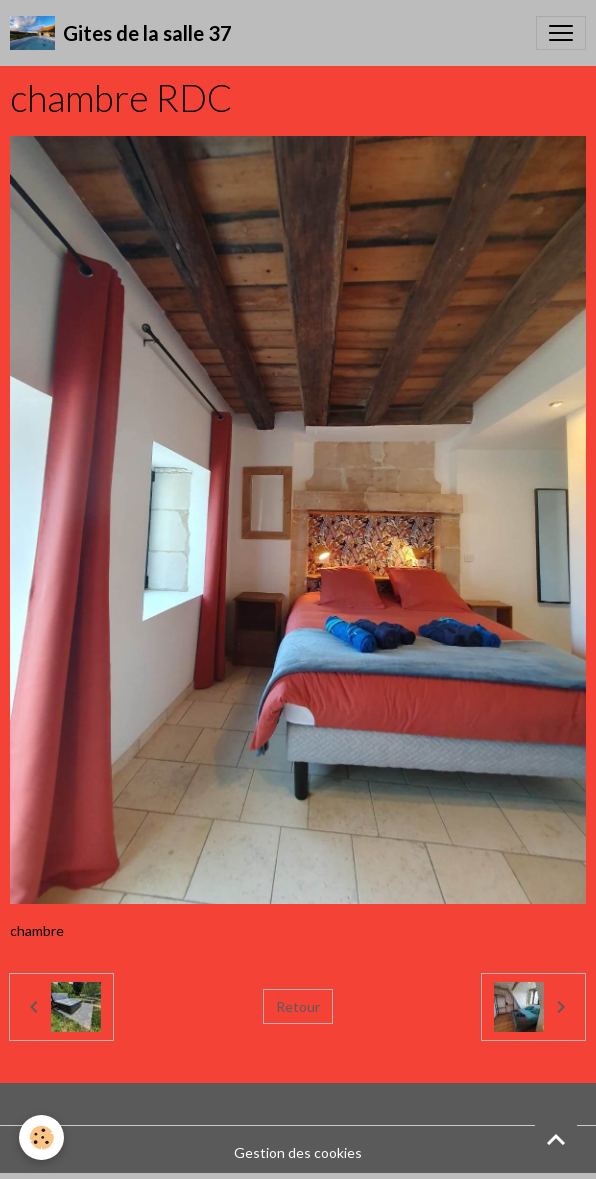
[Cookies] (42, 1137)
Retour (298, 1006)
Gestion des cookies (298, 1152)
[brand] (121, 33)
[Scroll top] (556, 1139)
